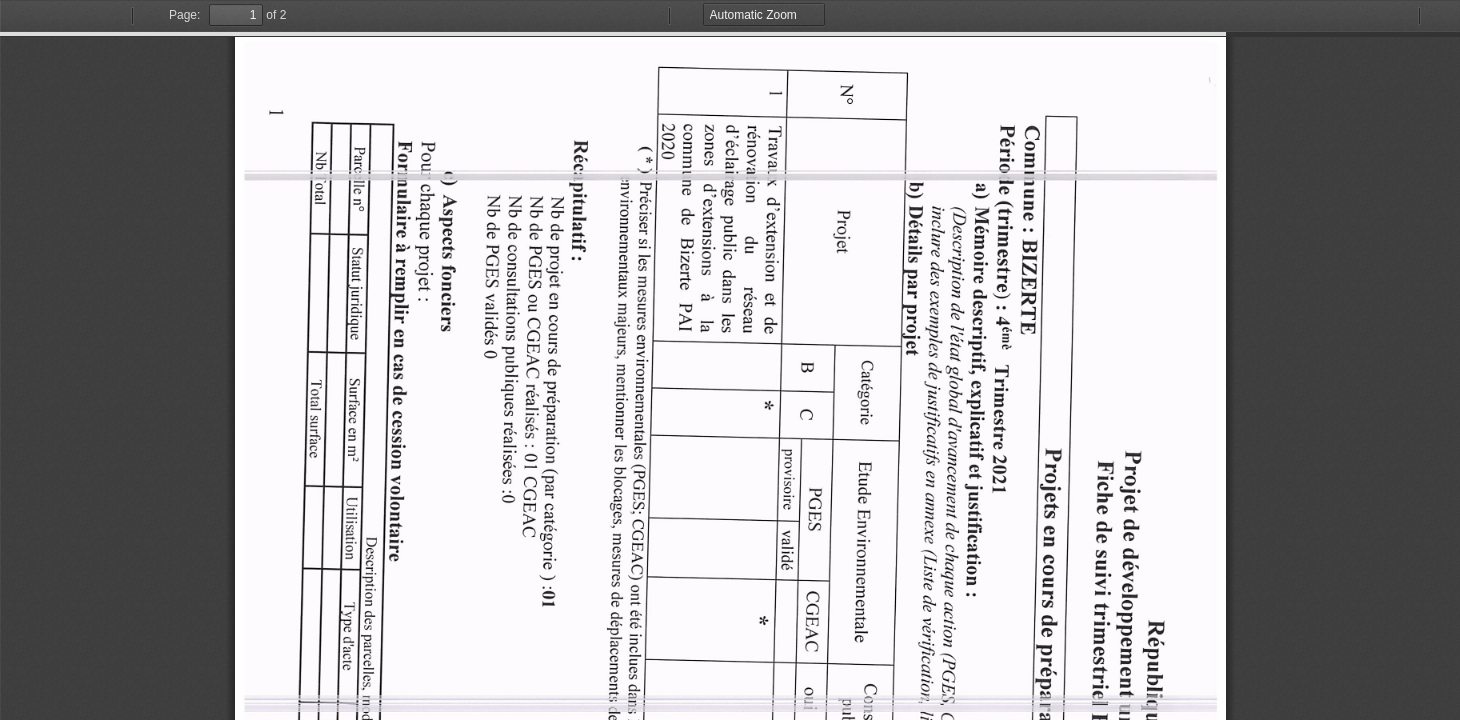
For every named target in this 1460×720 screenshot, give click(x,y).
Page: (184, 15)
